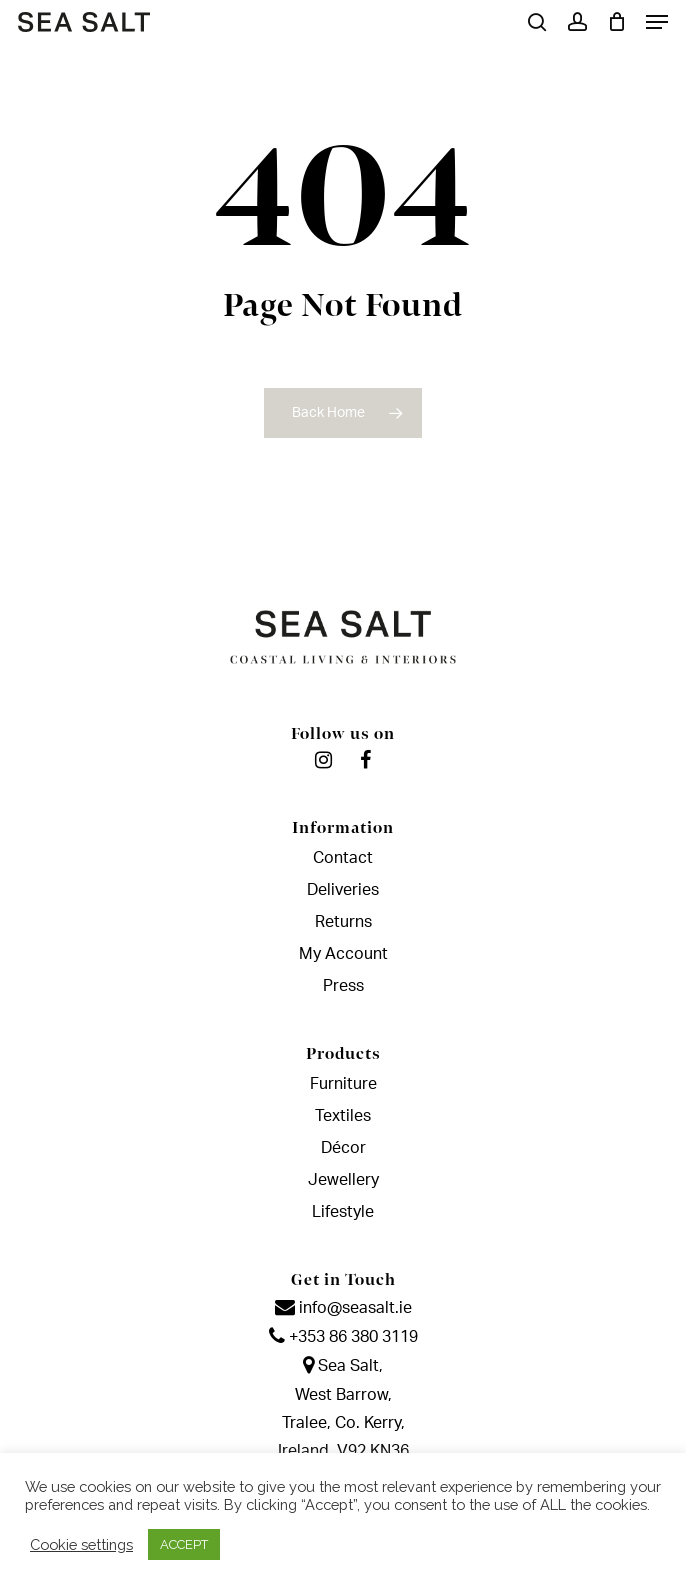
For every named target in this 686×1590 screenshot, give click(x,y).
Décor (343, 1148)
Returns (343, 922)
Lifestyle (343, 1212)
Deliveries (343, 890)
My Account (343, 954)
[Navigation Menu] (657, 22)
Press (343, 986)
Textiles (343, 1116)
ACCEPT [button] (184, 1544)
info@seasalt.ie (343, 1308)
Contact (343, 858)
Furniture (343, 1084)
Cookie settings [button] (81, 1544)
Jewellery (343, 1180)
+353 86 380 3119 (343, 1337)
